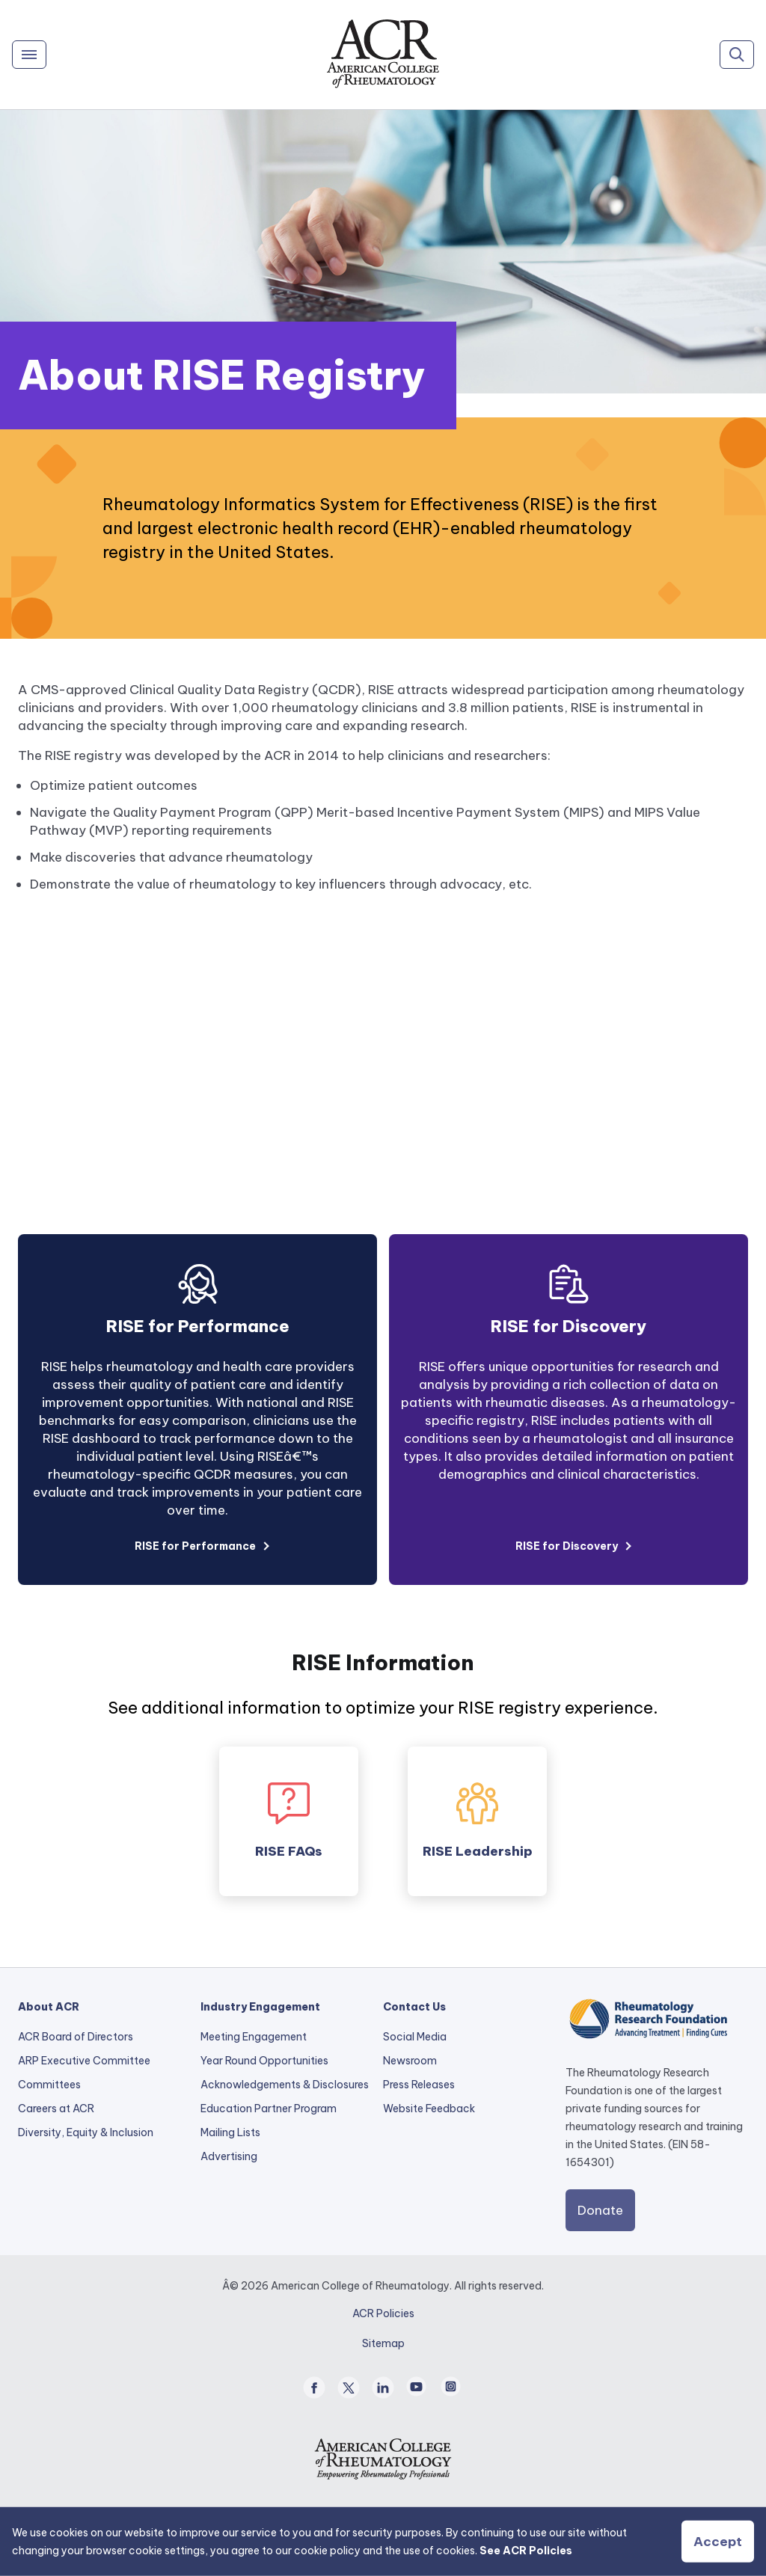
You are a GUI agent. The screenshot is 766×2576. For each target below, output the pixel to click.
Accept (717, 2541)
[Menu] (29, 54)
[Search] (737, 54)
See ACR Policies (525, 2550)
